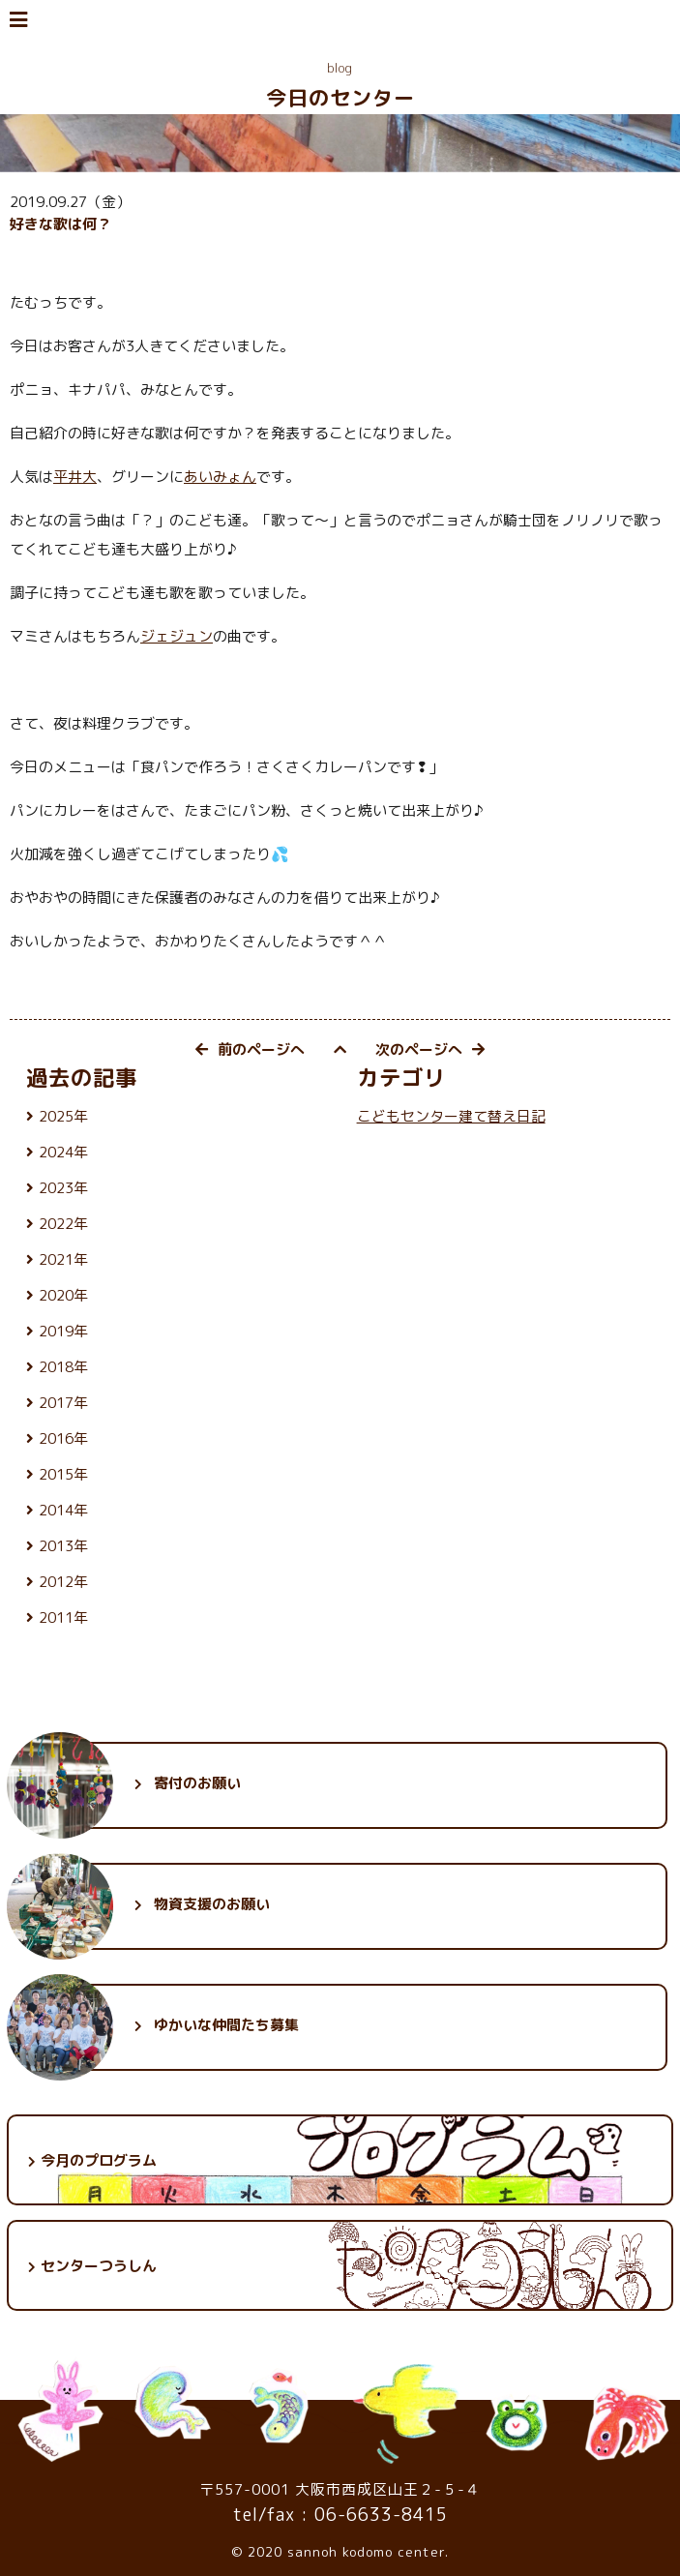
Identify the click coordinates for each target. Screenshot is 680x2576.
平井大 (75, 476)
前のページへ (250, 1049)
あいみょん (220, 476)
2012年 (63, 1582)
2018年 (63, 1367)
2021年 (63, 1259)
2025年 (63, 1116)
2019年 (63, 1331)
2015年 (63, 1474)
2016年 (63, 1438)
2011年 (63, 1617)
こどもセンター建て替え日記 (451, 1116)
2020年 (63, 1295)
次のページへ (430, 1049)
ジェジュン (176, 636)
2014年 (63, 1510)
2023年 (63, 1188)
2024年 (63, 1152)
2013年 (63, 1546)
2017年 (63, 1403)
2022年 (63, 1223)
